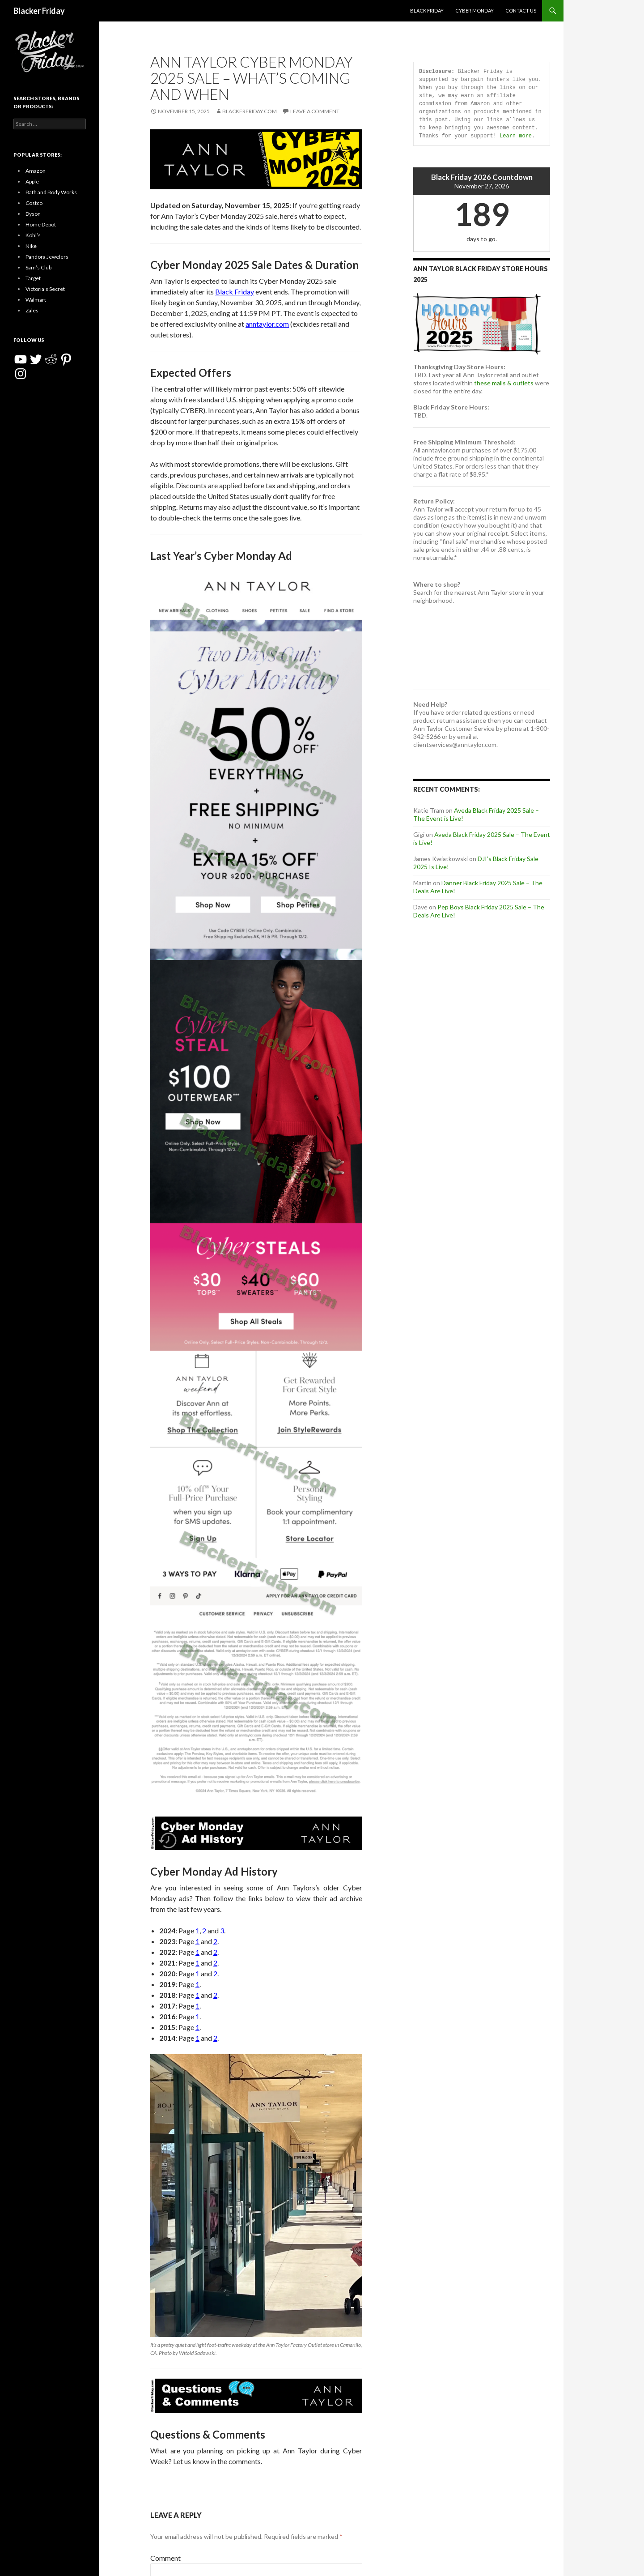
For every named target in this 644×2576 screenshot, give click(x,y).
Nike (31, 246)
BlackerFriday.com (249, 111)
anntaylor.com (267, 324)
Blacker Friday (39, 11)
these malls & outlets (504, 383)
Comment (165, 2558)
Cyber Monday (474, 10)
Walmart (35, 299)
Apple (32, 181)
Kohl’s (33, 235)
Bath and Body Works (51, 192)
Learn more (516, 136)
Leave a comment (314, 111)
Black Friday (427, 10)
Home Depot (40, 224)
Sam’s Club (38, 267)
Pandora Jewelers (46, 256)
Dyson (33, 213)
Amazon (35, 170)
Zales (31, 310)
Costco (33, 203)
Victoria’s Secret (45, 289)
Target (33, 278)
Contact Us (520, 10)
